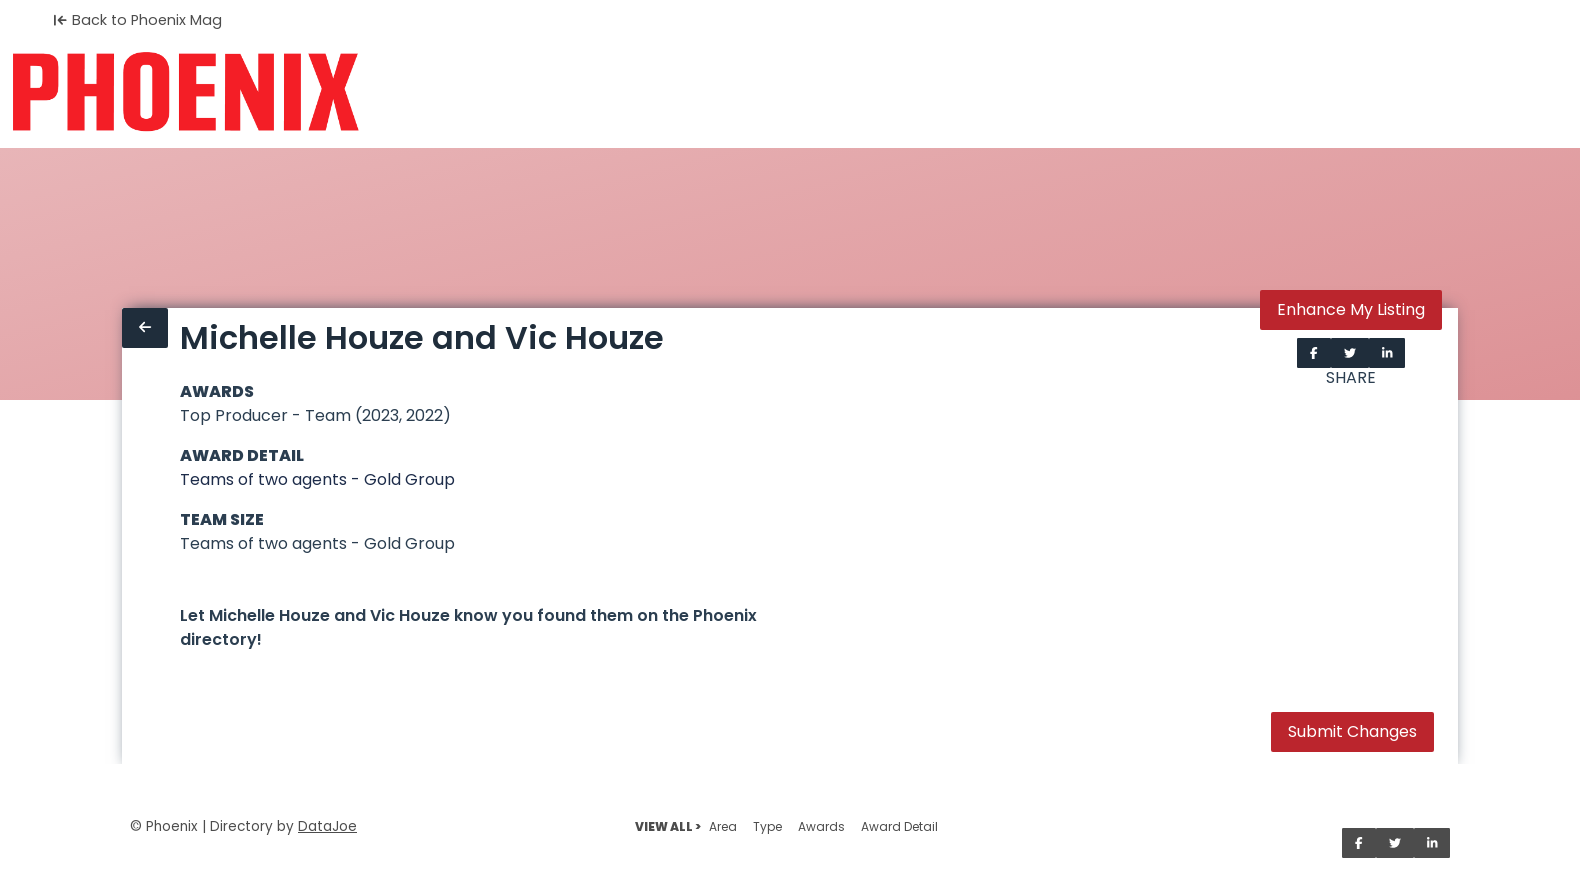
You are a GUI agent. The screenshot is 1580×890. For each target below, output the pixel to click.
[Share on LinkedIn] (1387, 353)
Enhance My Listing (1351, 309)
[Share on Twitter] (1350, 353)
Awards (821, 826)
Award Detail (899, 826)
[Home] (185, 92)
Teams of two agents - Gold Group (317, 479)
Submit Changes (1352, 731)
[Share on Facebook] (1314, 353)
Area (723, 826)
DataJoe (327, 826)
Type (767, 826)
